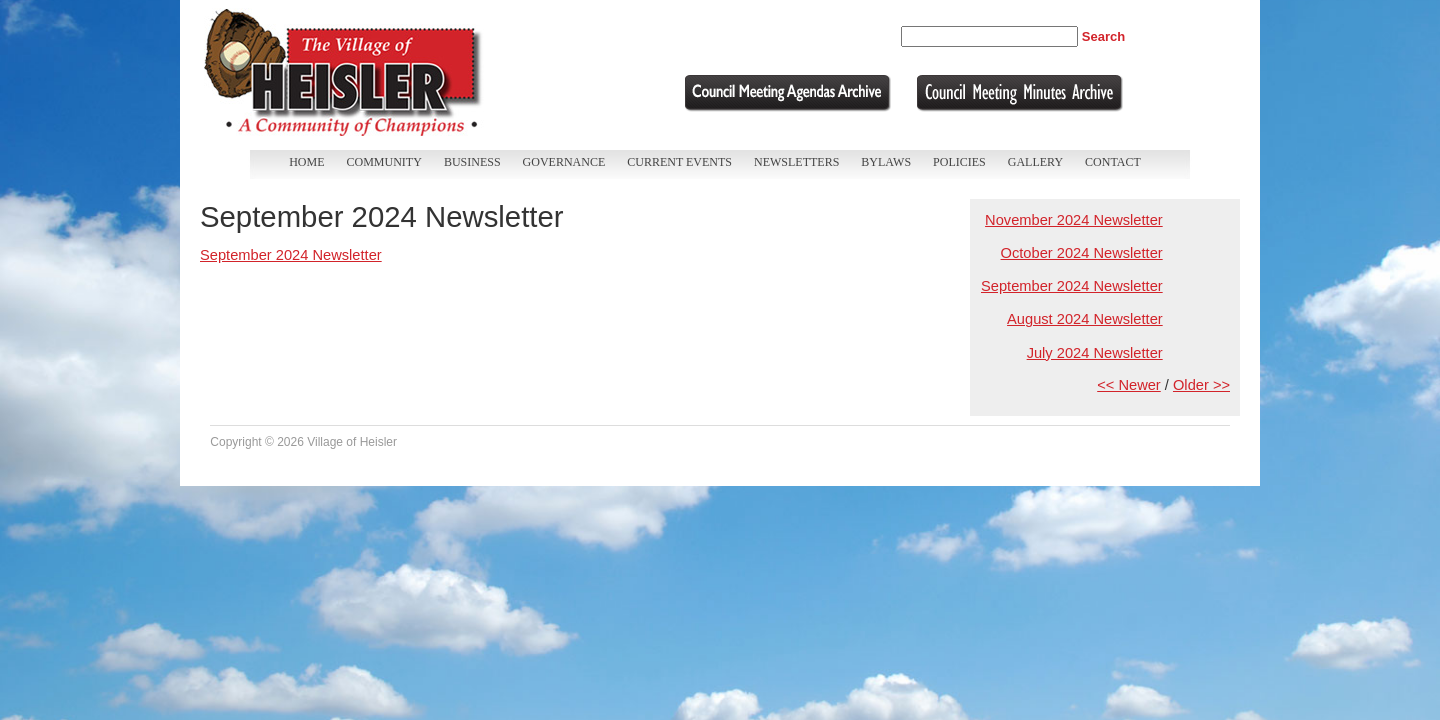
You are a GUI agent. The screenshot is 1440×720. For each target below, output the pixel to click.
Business (472, 162)
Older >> (1201, 385)
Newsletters (796, 162)
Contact (1113, 162)
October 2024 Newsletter (1082, 253)
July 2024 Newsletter (1095, 353)
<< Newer (1129, 385)
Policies (959, 162)
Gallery (1035, 162)
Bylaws (886, 162)
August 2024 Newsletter (1085, 319)
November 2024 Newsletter (1074, 220)
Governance (564, 162)
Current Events (679, 162)
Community (384, 162)
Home (306, 162)
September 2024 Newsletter (1072, 286)
